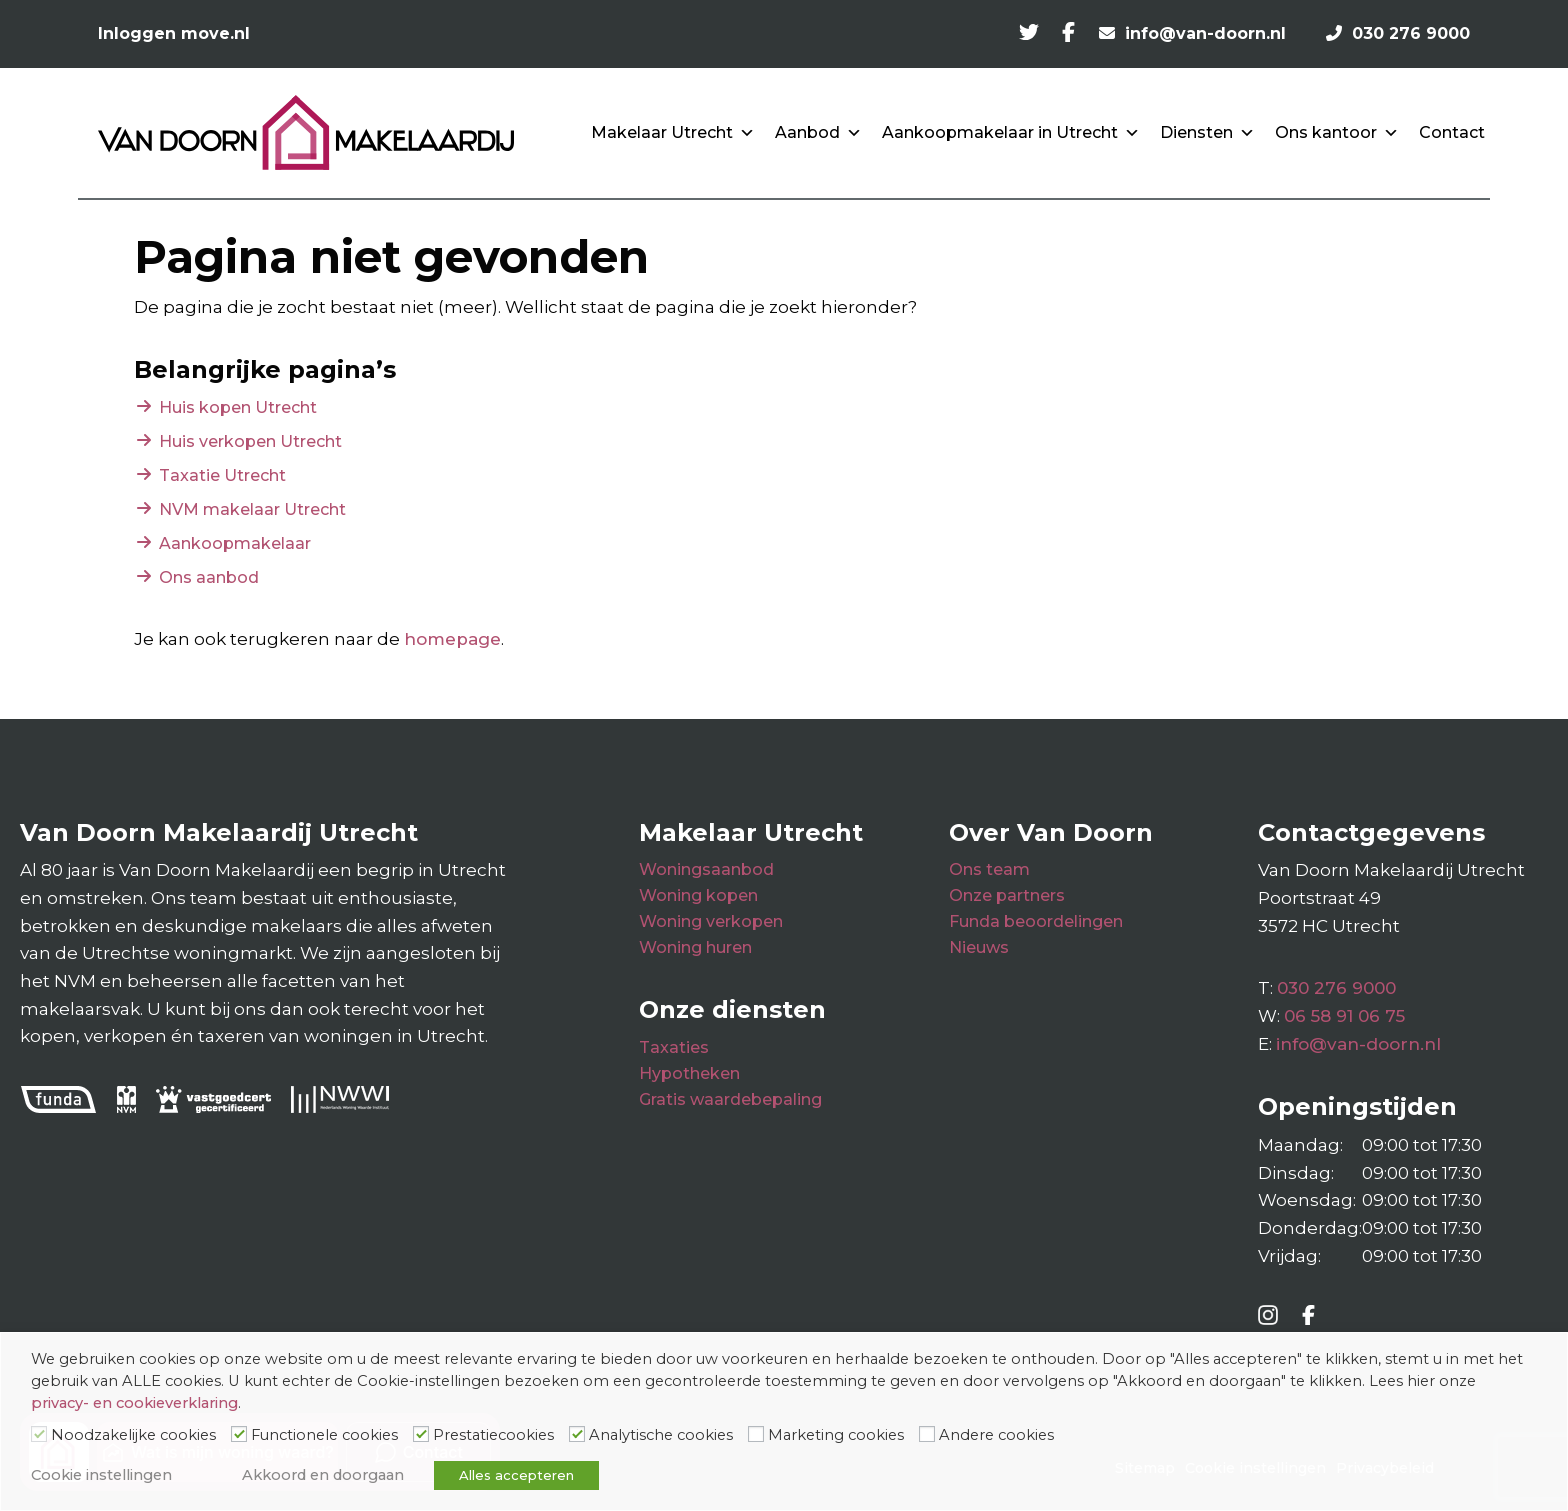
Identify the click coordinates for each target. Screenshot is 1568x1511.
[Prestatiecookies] (421, 1434)
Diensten (1207, 133)
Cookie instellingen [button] (101, 1475)
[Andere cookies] (927, 1434)
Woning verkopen (711, 921)
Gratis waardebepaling (730, 1099)
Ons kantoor (1337, 133)
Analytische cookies (661, 1435)
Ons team (989, 869)
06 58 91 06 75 (1344, 1016)
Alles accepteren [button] (516, 1475)
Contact (1452, 132)
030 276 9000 (1336, 988)
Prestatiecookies (493, 1435)
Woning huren (695, 947)
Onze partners (1007, 895)
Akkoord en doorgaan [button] (323, 1475)
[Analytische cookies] (577, 1434)
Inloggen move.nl (174, 33)
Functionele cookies (324, 1435)
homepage (452, 639)
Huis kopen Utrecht (238, 407)
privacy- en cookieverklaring (134, 1403)
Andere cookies (996, 1435)
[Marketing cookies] (756, 1434)
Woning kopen (698, 895)
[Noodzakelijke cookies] (39, 1434)
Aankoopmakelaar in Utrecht (1011, 133)
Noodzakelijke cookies (133, 1435)
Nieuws (979, 947)
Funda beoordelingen (1036, 921)
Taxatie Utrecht (222, 475)
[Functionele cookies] (239, 1434)
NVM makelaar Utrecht (252, 509)
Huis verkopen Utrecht (250, 441)
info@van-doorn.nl (1358, 1044)
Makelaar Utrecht (673, 133)
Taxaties (674, 1047)
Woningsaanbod (706, 869)
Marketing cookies (836, 1435)
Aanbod (818, 133)
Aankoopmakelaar (235, 543)
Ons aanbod (209, 577)
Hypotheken (689, 1073)
